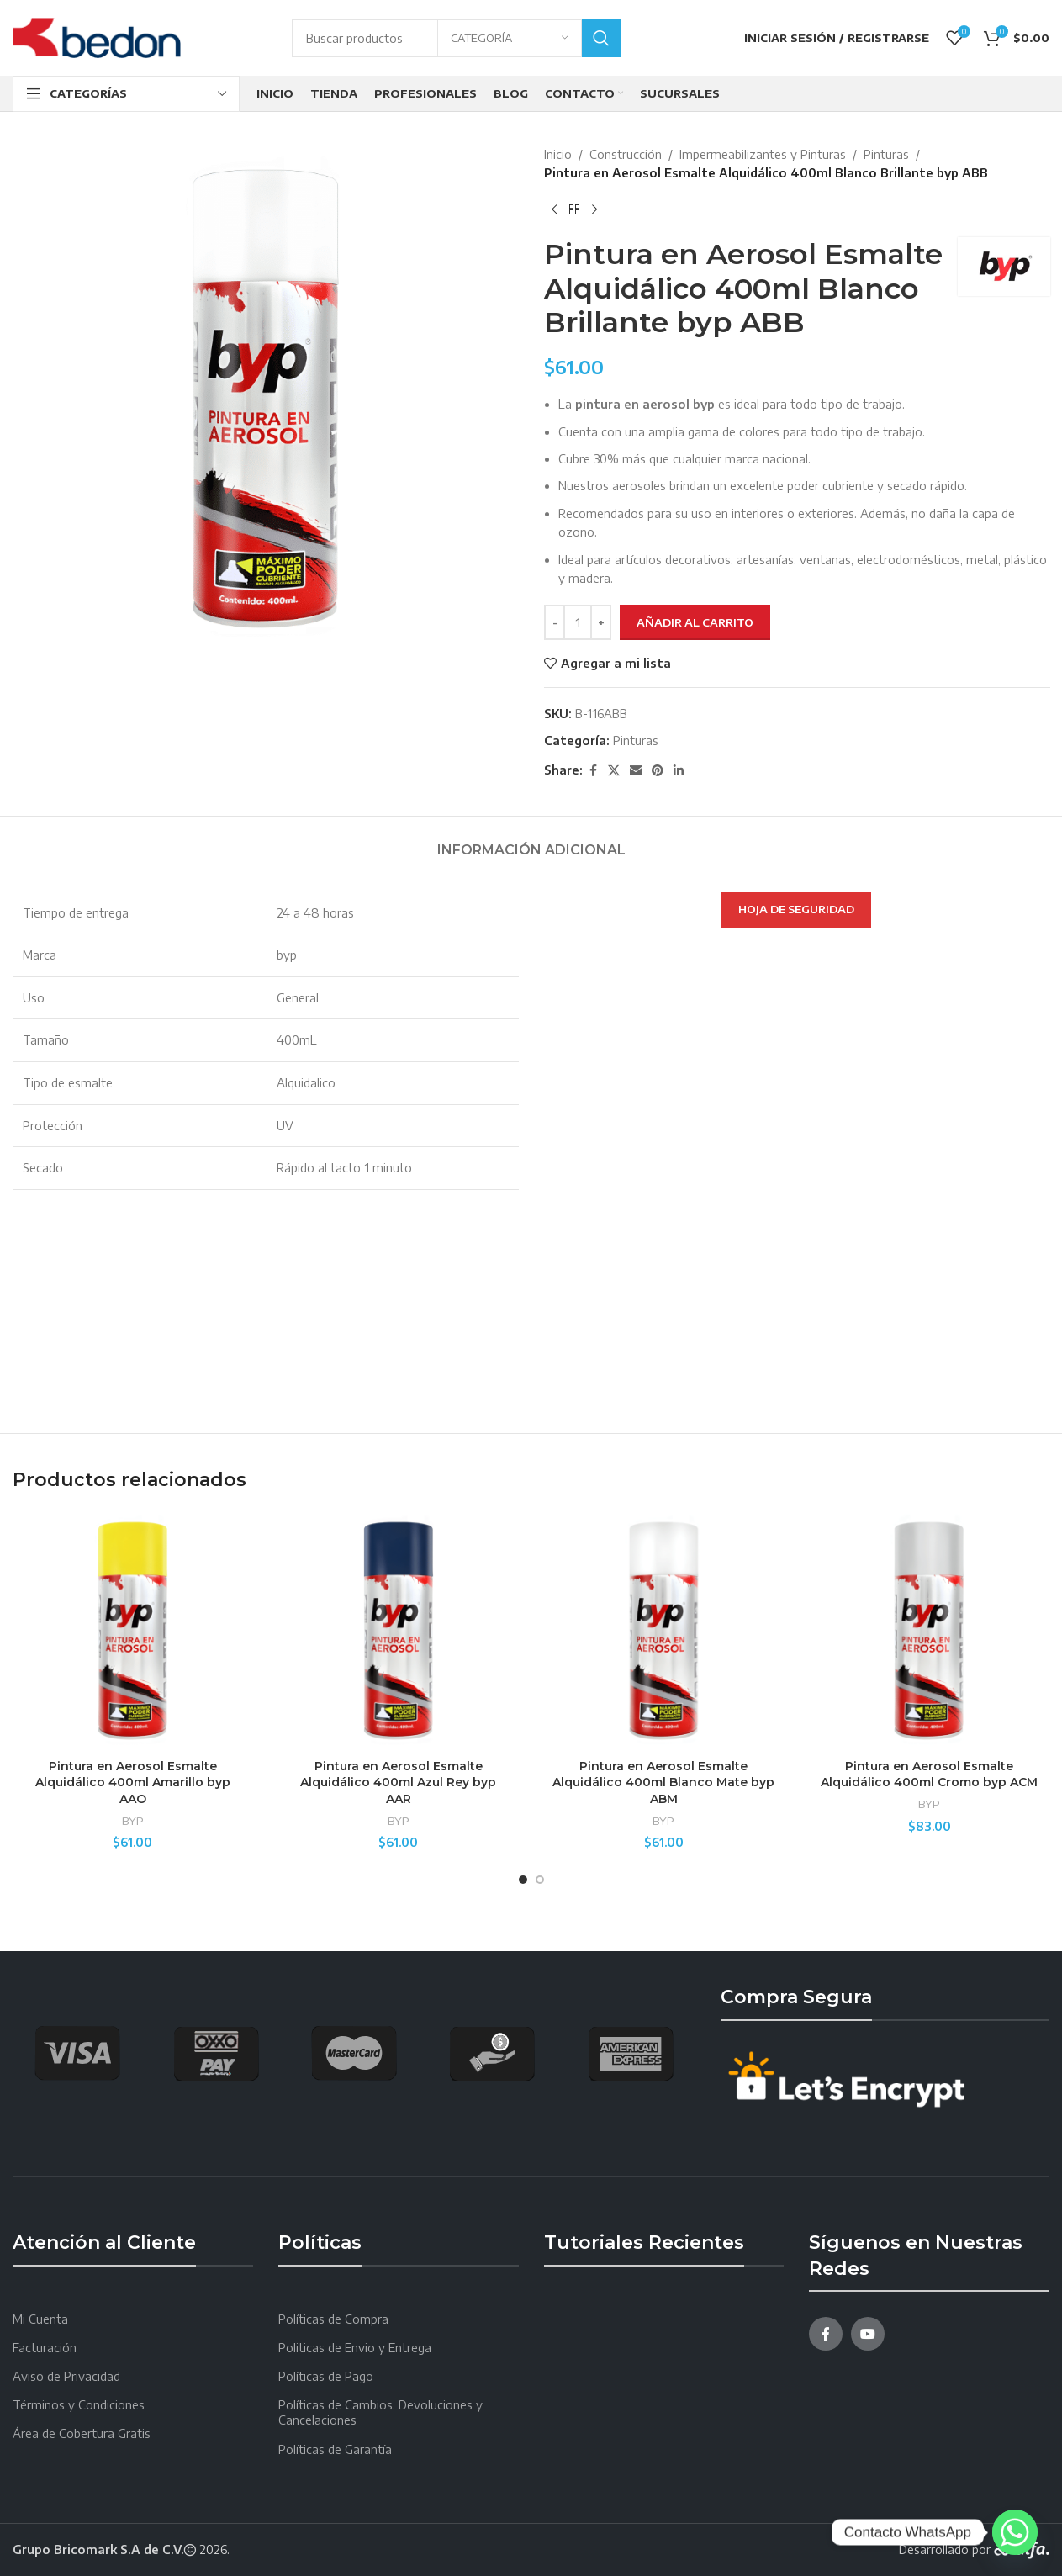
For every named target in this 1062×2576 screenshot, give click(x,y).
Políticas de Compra (333, 2319)
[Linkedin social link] (678, 770)
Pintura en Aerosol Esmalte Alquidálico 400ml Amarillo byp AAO (132, 1782)
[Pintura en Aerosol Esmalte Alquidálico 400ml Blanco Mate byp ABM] (664, 1630)
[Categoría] (509, 38)
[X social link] (614, 770)
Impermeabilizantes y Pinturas (762, 154)
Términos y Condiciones (79, 2405)
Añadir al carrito (695, 622)
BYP (133, 1820)
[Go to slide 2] (540, 1879)
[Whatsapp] (1015, 2532)
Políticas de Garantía (335, 2449)
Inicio (558, 154)
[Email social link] (636, 770)
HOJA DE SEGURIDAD (796, 909)
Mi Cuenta (40, 2319)
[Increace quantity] (600, 622)
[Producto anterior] (554, 210)
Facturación (45, 2348)
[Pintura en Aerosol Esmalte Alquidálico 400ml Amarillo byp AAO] (133, 1630)
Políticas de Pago (325, 2376)
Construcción (625, 154)
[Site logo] (97, 36)
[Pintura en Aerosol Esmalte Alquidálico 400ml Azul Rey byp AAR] (398, 1630)
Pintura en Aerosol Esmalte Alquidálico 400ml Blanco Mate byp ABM (663, 1782)
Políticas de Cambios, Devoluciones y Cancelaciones (380, 2412)
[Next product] (594, 210)
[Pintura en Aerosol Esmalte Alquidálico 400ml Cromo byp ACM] (929, 1630)
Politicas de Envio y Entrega (354, 2348)
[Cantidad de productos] (577, 622)
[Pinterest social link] (657, 770)
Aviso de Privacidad (66, 2376)
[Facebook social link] (593, 770)
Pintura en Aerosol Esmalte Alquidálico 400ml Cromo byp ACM (929, 1775)
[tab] (531, 841)
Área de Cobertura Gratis (82, 2433)
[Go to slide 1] (523, 1879)
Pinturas (886, 154)
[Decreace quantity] (554, 622)
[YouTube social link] (868, 2334)
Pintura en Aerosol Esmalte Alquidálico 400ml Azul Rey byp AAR (398, 1782)
